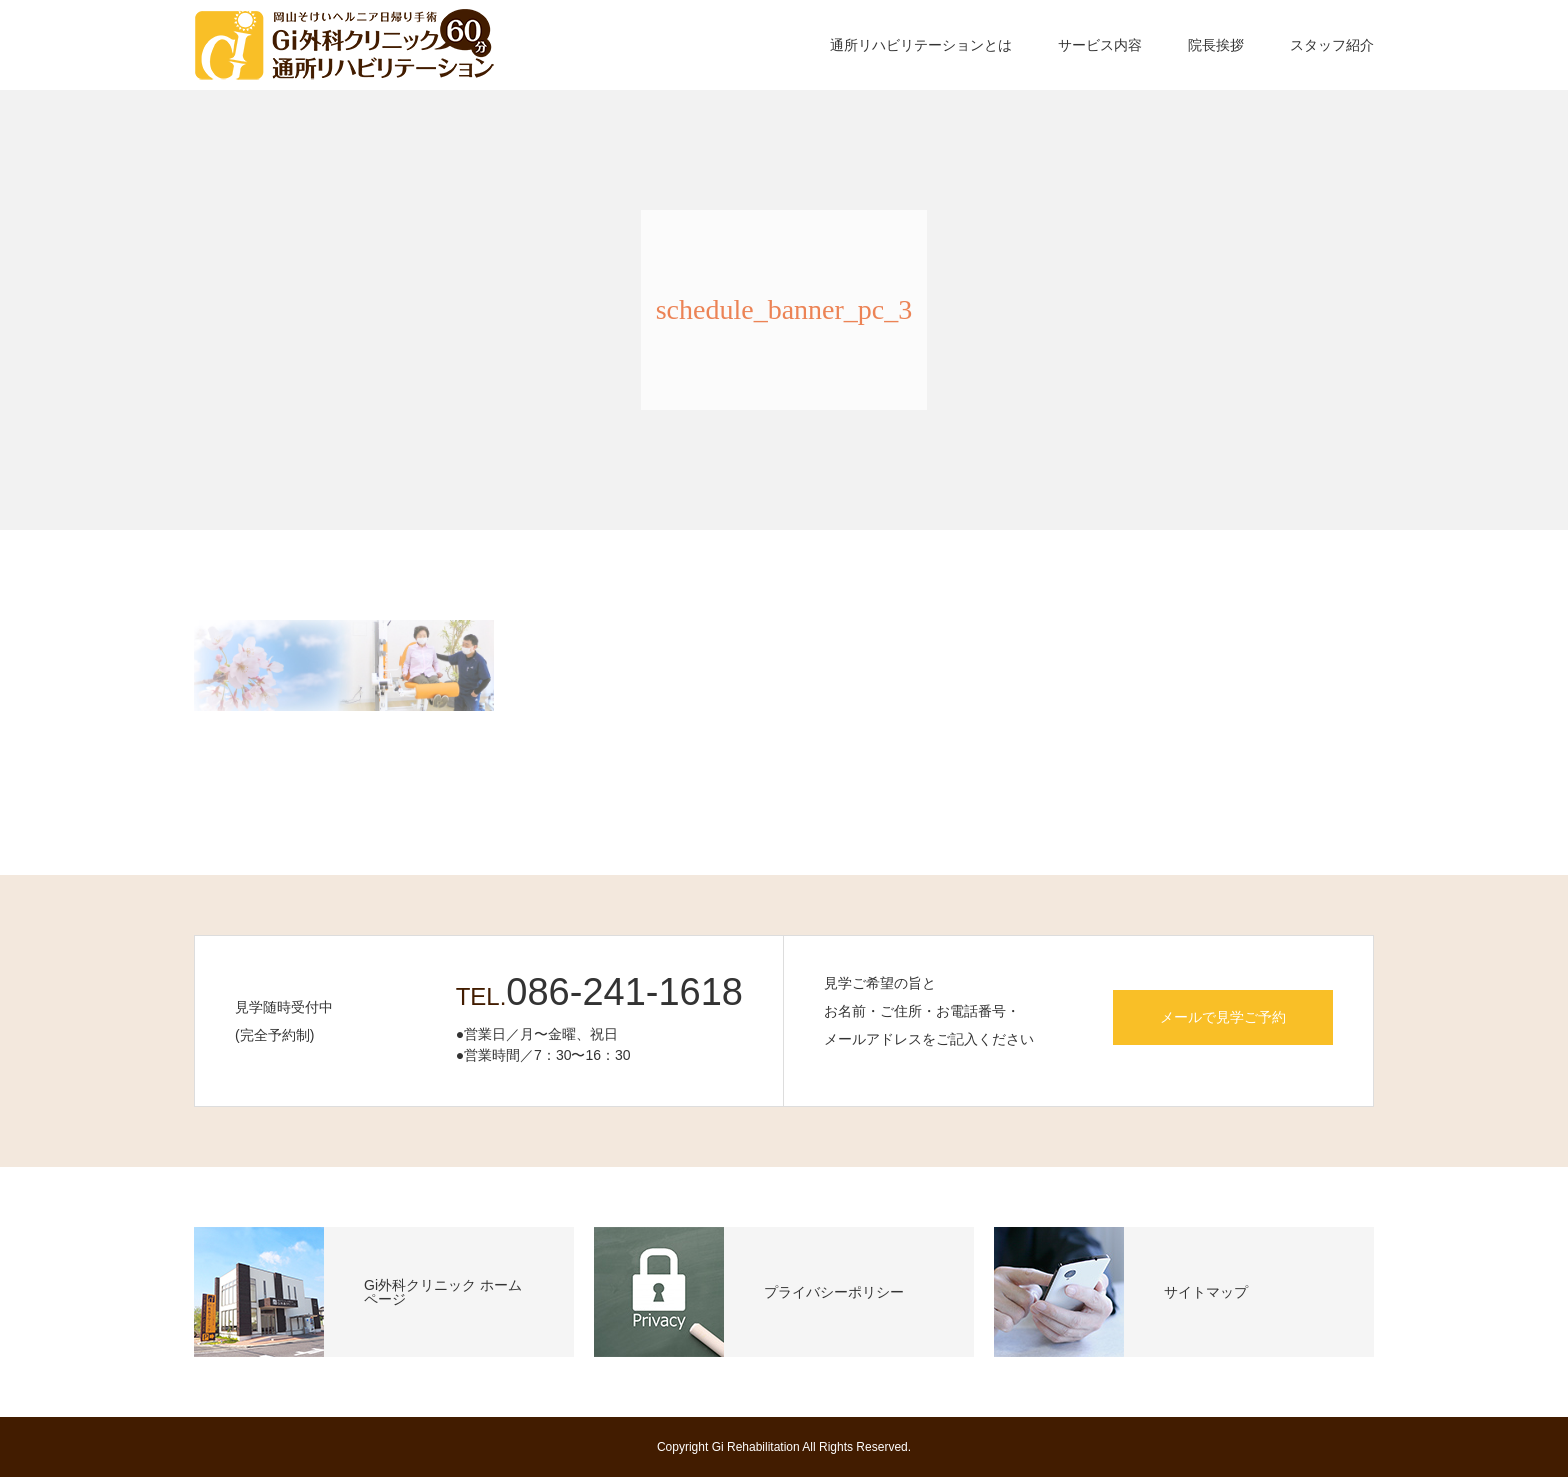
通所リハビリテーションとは (921, 45)
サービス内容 (1100, 45)
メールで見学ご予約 (1223, 1017)
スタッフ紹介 (1332, 45)
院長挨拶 (1216, 45)
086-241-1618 (624, 992)
